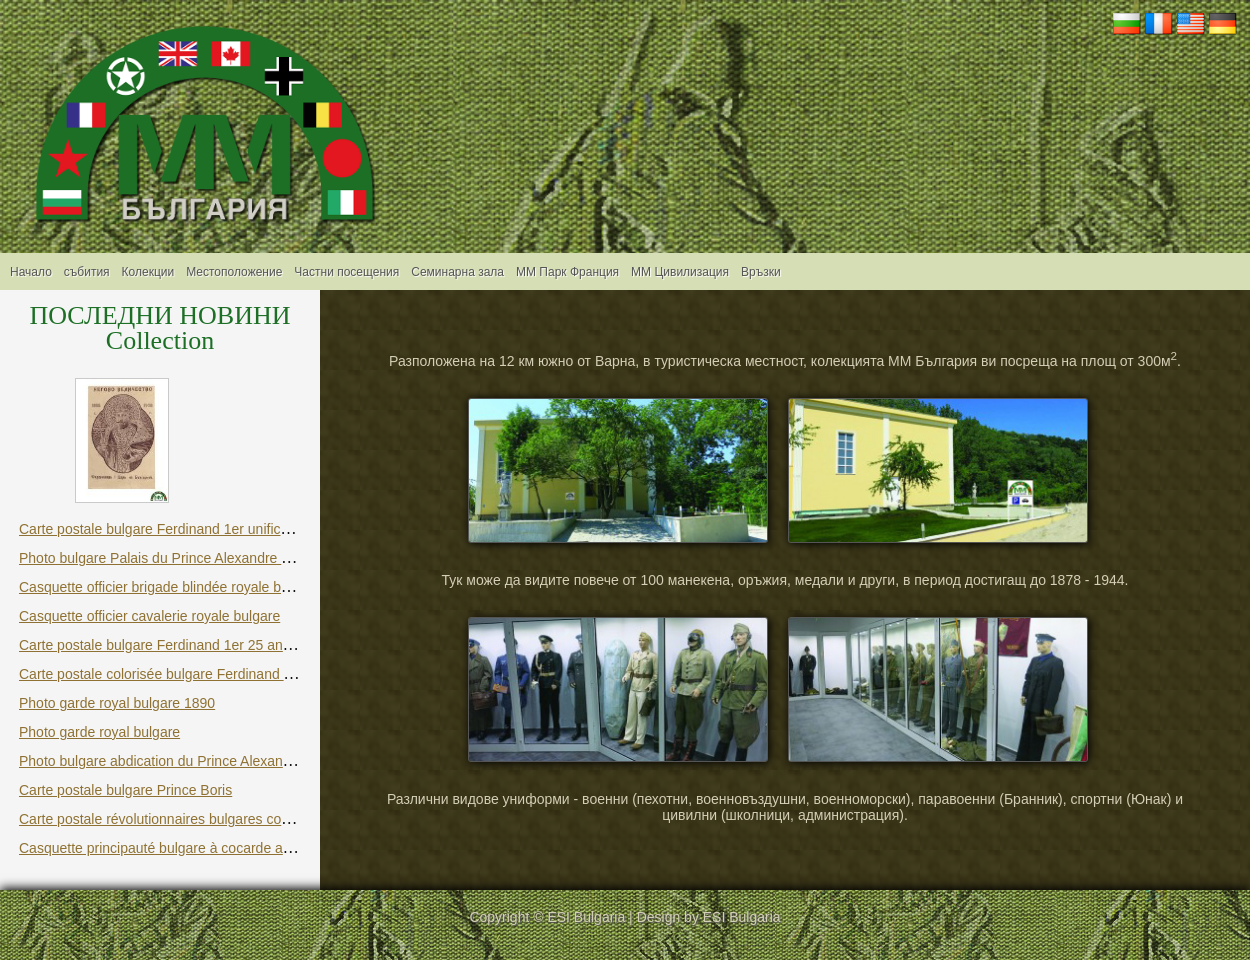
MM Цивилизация (680, 272)
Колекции (148, 272)
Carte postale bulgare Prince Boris (125, 790)
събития (87, 272)
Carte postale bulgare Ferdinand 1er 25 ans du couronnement (211, 645)
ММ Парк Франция (567, 272)
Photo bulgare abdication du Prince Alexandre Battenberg (197, 761)
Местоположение (234, 272)
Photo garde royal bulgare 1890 (117, 703)
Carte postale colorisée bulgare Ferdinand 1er (161, 674)
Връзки (761, 272)
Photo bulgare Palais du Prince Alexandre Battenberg (184, 558)
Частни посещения (346, 272)
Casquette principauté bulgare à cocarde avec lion (174, 848)
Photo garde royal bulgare (99, 732)
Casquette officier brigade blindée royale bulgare (169, 587)
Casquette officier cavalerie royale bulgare (149, 616)
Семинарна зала (457, 272)
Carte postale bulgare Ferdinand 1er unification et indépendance (218, 529)
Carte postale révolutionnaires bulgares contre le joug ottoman (212, 819)
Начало (31, 272)
